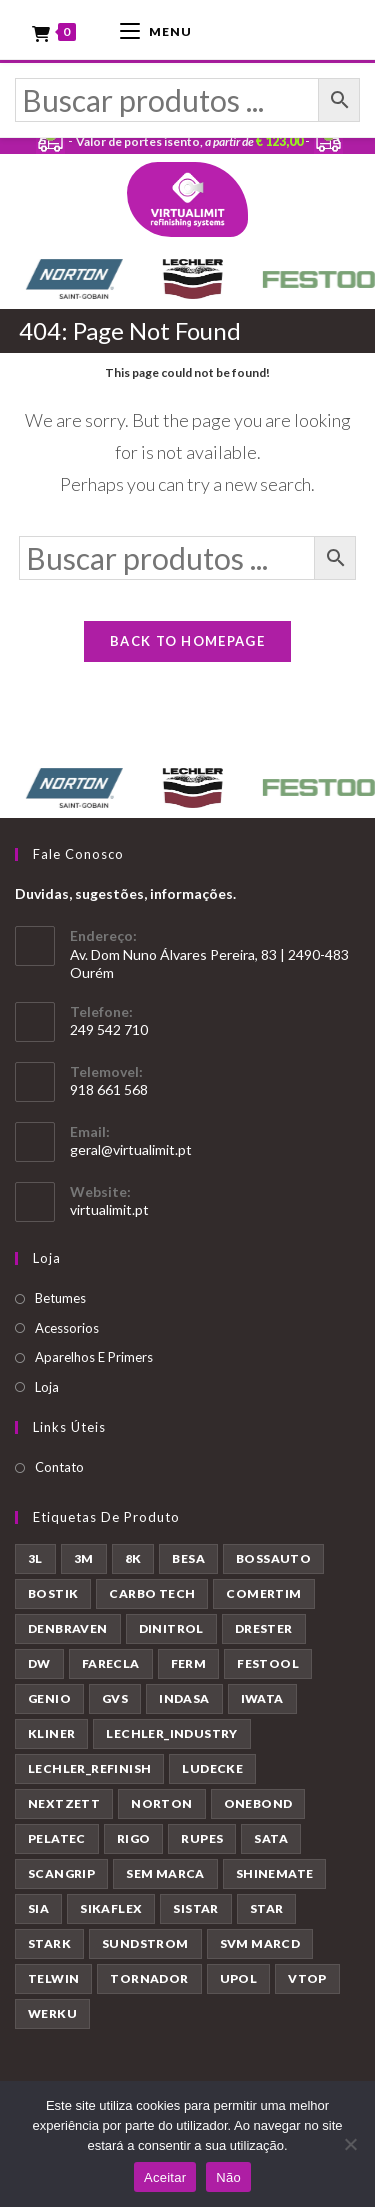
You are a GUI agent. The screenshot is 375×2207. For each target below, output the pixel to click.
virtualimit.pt (109, 1209)
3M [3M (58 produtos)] (84, 1558)
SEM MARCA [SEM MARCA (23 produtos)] (165, 1873)
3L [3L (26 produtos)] (35, 1558)
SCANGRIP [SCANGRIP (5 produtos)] (61, 1873)
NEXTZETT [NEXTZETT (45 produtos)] (64, 1803)
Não (228, 2177)
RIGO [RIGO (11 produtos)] (134, 1838)
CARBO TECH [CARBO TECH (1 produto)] (152, 1593)
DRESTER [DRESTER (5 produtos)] (264, 1628)
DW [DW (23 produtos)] (39, 1663)
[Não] (350, 2144)
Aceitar (165, 2177)
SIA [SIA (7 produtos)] (38, 1908)
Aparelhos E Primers (94, 1357)
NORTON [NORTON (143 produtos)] (161, 1803)
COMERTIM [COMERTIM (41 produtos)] (263, 1593)
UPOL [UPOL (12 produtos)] (239, 1978)
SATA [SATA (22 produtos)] (271, 1838)
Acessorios (67, 1328)
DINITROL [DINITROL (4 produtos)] (171, 1628)
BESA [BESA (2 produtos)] (188, 1558)
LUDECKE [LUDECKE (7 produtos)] (212, 1768)
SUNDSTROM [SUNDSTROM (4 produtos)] (145, 1943)
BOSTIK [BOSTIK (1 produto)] (53, 1593)
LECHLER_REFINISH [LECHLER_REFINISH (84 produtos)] (89, 1768)
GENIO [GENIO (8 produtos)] (49, 1698)
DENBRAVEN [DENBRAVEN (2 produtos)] (68, 1628)
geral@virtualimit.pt (131, 1149)
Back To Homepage (187, 641)
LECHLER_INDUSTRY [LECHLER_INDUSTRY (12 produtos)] (171, 1733)
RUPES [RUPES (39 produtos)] (202, 1838)
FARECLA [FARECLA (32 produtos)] (111, 1663)
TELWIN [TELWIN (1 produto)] (53, 1978)
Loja (47, 1387)
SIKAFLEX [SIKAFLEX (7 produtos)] (111, 1908)
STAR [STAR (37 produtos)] (267, 1908)
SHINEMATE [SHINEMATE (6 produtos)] (275, 1873)
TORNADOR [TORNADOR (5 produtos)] (149, 1978)
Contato (59, 1467)
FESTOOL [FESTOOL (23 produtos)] (268, 1663)
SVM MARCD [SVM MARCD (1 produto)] (260, 1943)
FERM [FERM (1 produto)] (189, 1663)
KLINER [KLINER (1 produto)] (51, 1733)
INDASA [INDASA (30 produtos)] (184, 1698)
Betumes (60, 1298)
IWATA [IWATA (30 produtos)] (262, 1698)
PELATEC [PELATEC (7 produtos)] (57, 1838)
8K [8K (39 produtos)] (133, 1558)
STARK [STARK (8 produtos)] (49, 1943)
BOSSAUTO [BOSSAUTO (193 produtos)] (273, 1558)
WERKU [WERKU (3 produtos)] (52, 2013)
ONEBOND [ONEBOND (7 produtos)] (258, 1803)
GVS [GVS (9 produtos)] (115, 1698)
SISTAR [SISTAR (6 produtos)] (195, 1908)
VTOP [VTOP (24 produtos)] (307, 1978)
